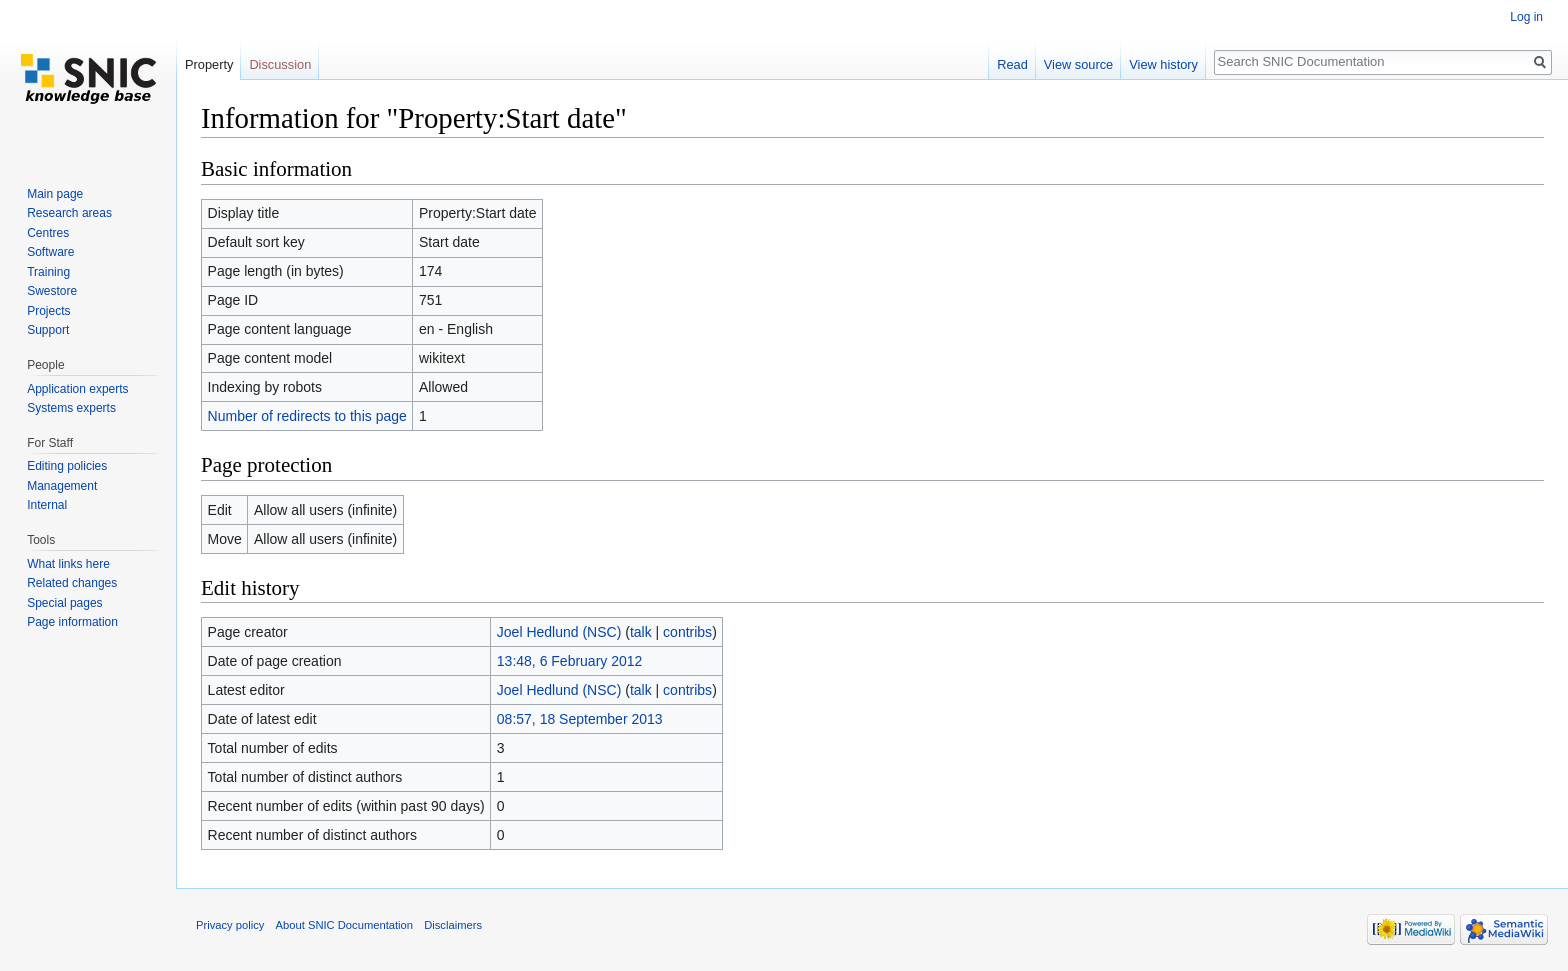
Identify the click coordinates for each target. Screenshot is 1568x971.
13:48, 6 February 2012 (570, 661)
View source (1078, 64)
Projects (48, 311)
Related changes (72, 583)
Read (1012, 64)
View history (1163, 64)
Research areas (69, 213)
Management (62, 486)
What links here (68, 564)
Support (48, 330)
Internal (47, 505)
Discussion (280, 64)
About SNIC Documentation (344, 925)
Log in (1526, 17)
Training (48, 272)
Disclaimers (453, 925)
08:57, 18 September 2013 (580, 719)
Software (50, 252)
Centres (48, 233)
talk (641, 632)
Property (209, 64)
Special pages (64, 603)
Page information (72, 622)
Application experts (77, 389)
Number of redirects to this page (307, 416)
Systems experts (71, 408)
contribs (687, 632)
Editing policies (67, 466)
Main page (55, 194)
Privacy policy (230, 925)
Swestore (52, 291)
